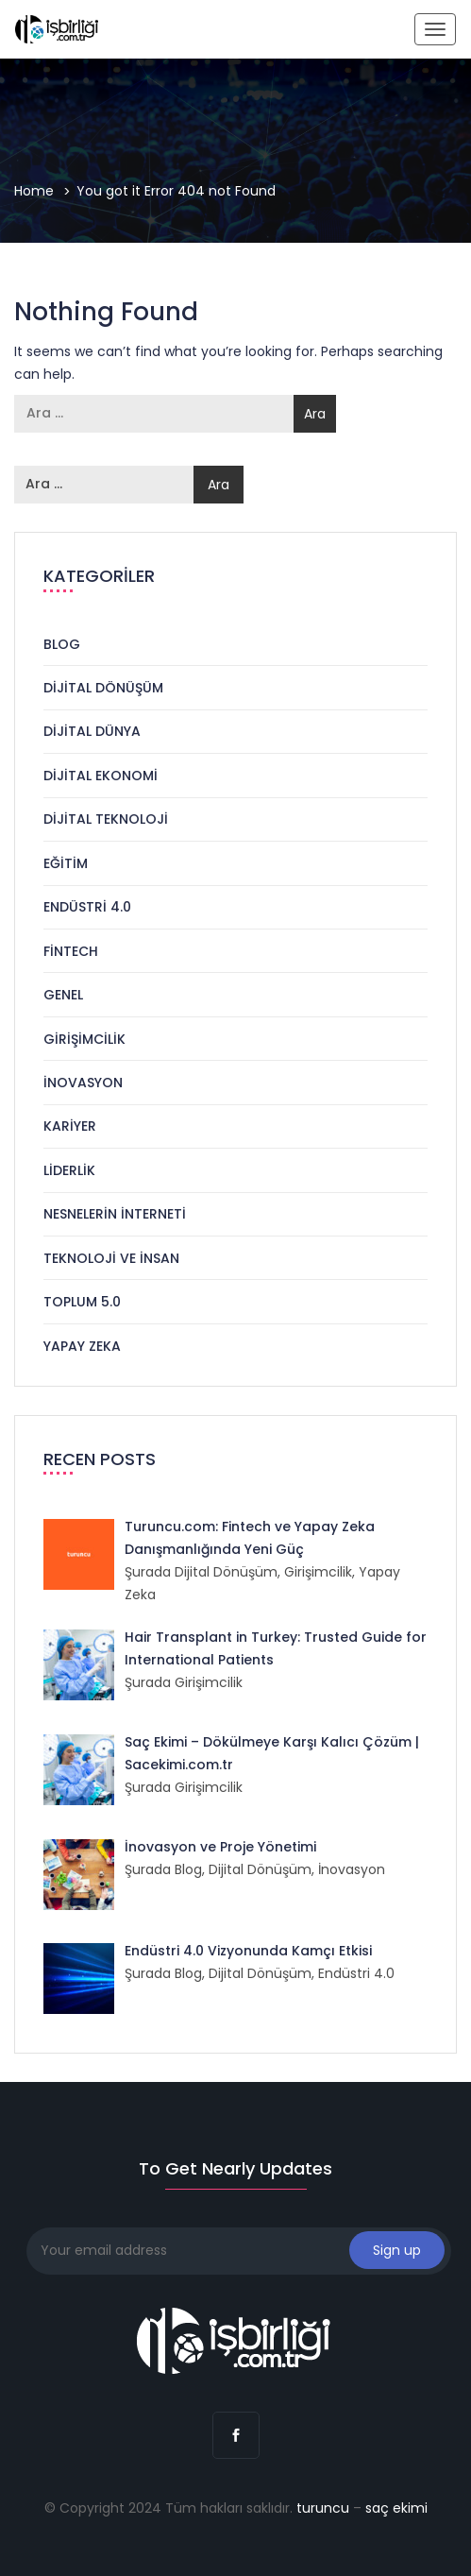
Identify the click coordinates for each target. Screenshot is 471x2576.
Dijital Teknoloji (105, 819)
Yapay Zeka (82, 1346)
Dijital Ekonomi (100, 775)
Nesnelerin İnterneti (114, 1213)
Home (34, 190)
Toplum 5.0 (82, 1301)
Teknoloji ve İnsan (111, 1258)
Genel (63, 994)
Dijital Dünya (92, 731)
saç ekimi (396, 2508)
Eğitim (65, 863)
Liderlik (69, 1170)
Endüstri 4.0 (87, 906)
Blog (61, 644)
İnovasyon (83, 1082)
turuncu (322, 2508)
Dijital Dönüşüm (103, 687)
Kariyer (69, 1126)
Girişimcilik (84, 1039)
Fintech (70, 951)
